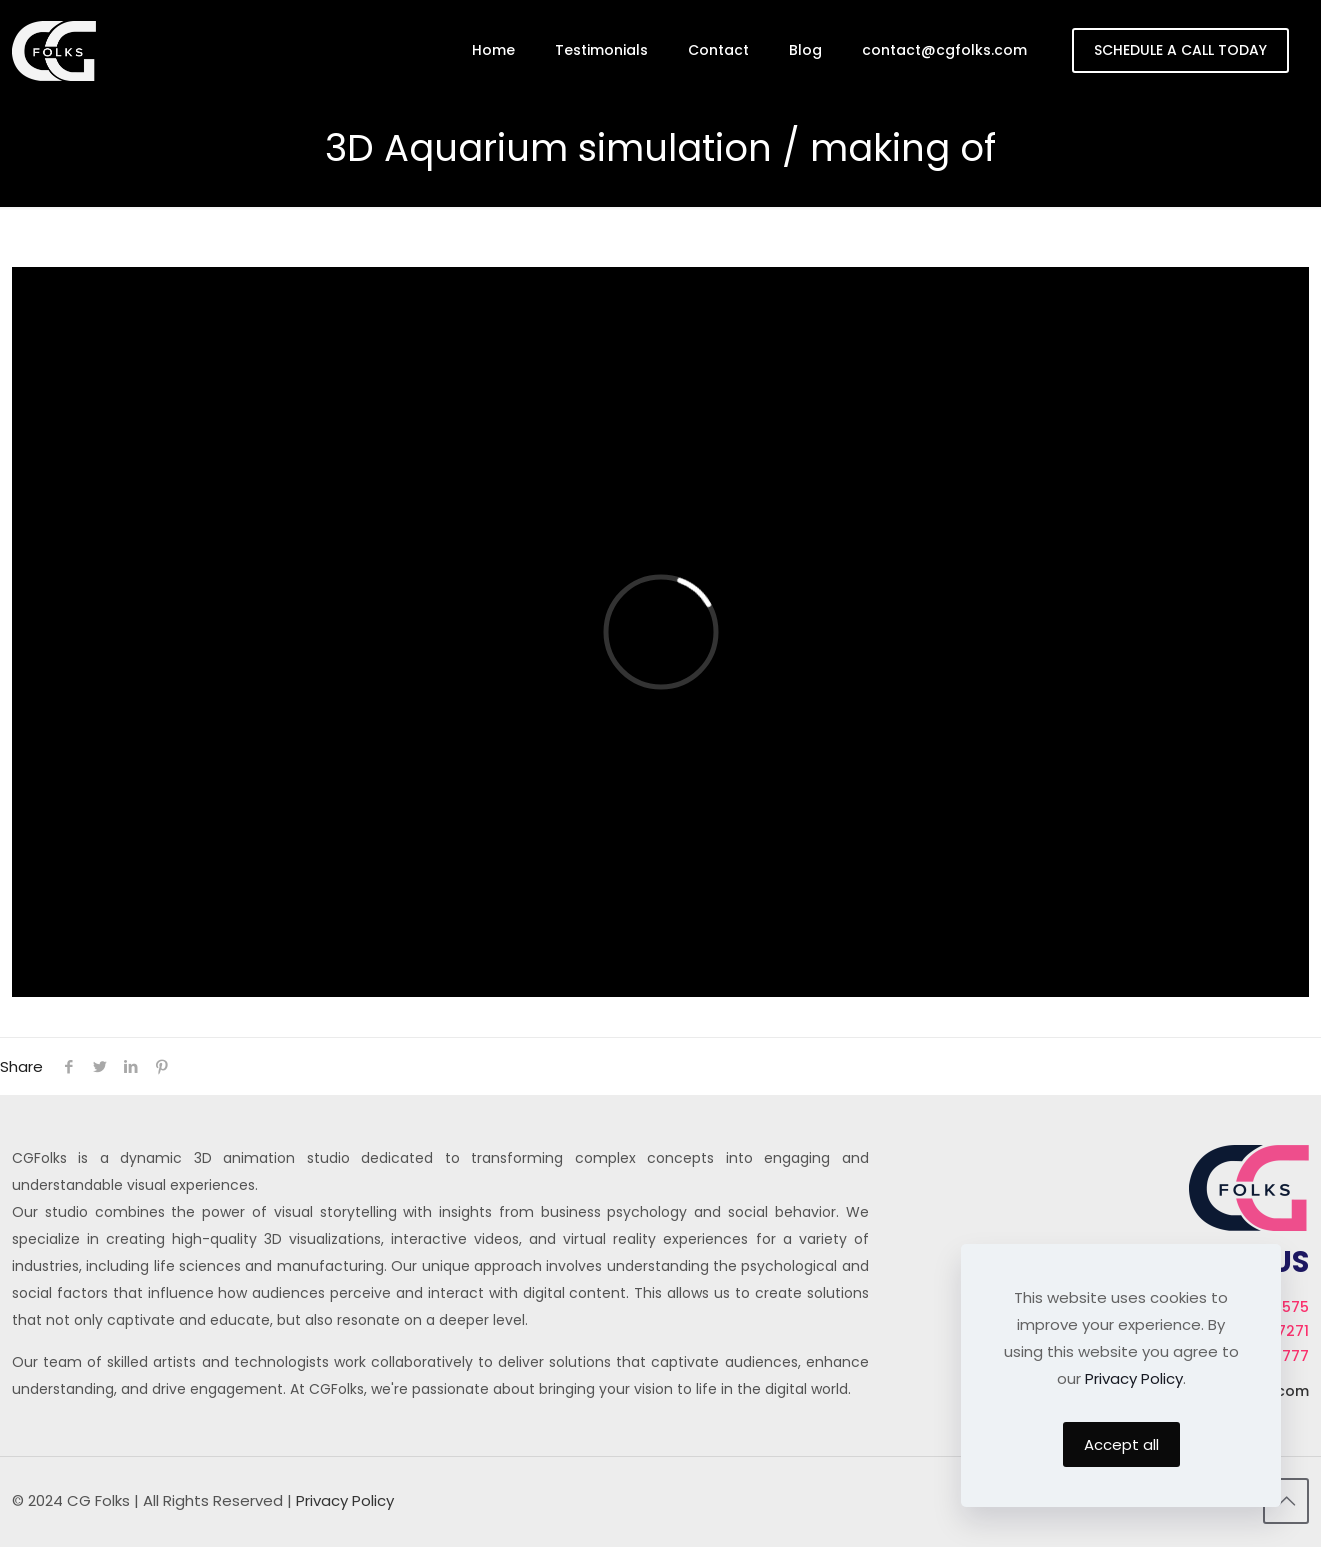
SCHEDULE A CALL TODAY (1180, 50)
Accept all (1121, 1444)
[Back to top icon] (1286, 1501)
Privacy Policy (345, 1500)
